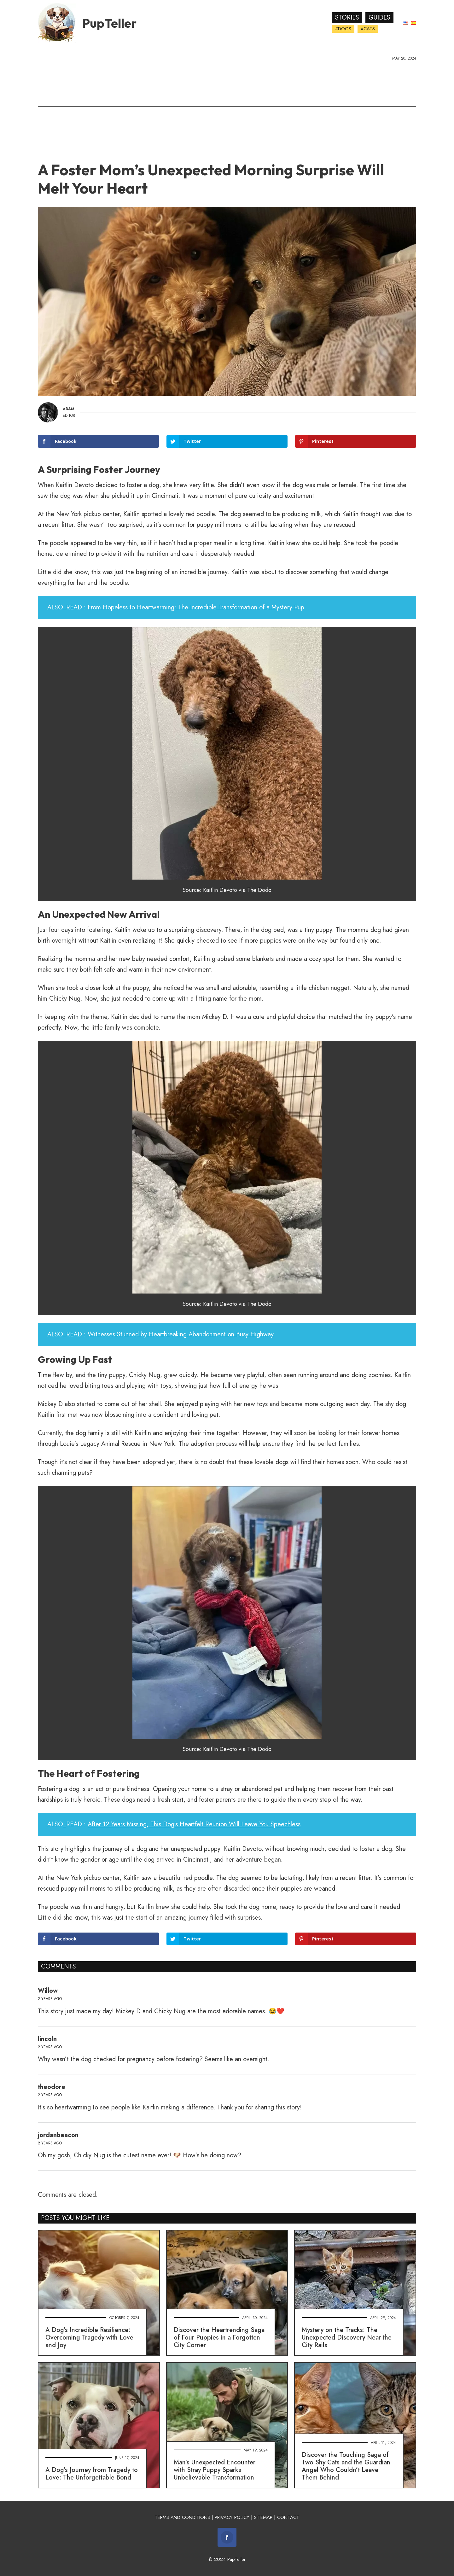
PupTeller (109, 23)
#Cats (368, 28)
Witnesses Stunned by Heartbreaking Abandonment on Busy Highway (181, 1334)
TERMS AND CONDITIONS (182, 2517)
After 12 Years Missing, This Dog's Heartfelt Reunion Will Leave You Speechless (194, 1824)
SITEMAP (263, 2517)
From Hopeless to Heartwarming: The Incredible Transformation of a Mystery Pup (196, 607)
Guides (379, 17)
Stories (347, 17)
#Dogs (343, 28)
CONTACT (288, 2517)
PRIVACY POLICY (232, 2517)
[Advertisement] (227, 109)
